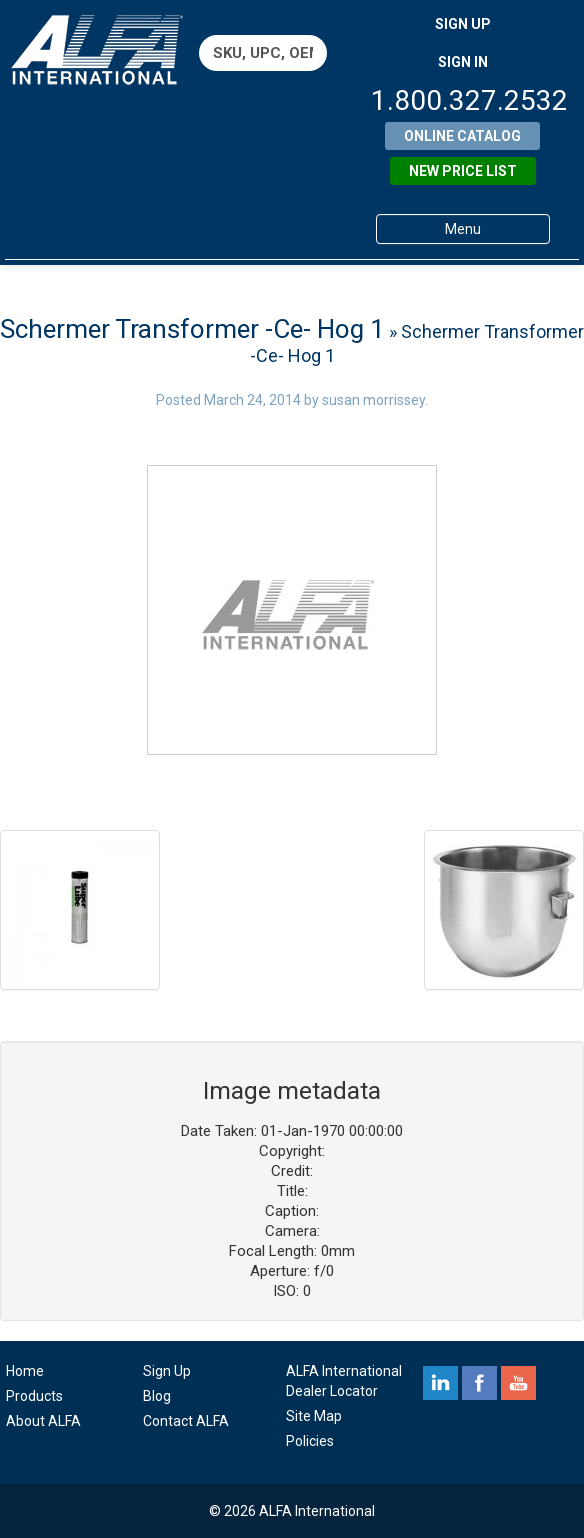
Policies (310, 1441)
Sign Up (167, 1371)
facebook (479, 1383)
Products (34, 1396)
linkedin (440, 1383)
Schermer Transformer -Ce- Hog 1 (192, 329)
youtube (518, 1383)
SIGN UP (463, 24)
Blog (157, 1396)
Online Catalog (462, 136)
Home (25, 1371)
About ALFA (43, 1421)
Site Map (314, 1416)
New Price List (463, 171)
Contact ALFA (186, 1421)
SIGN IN (463, 62)
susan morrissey (373, 400)
